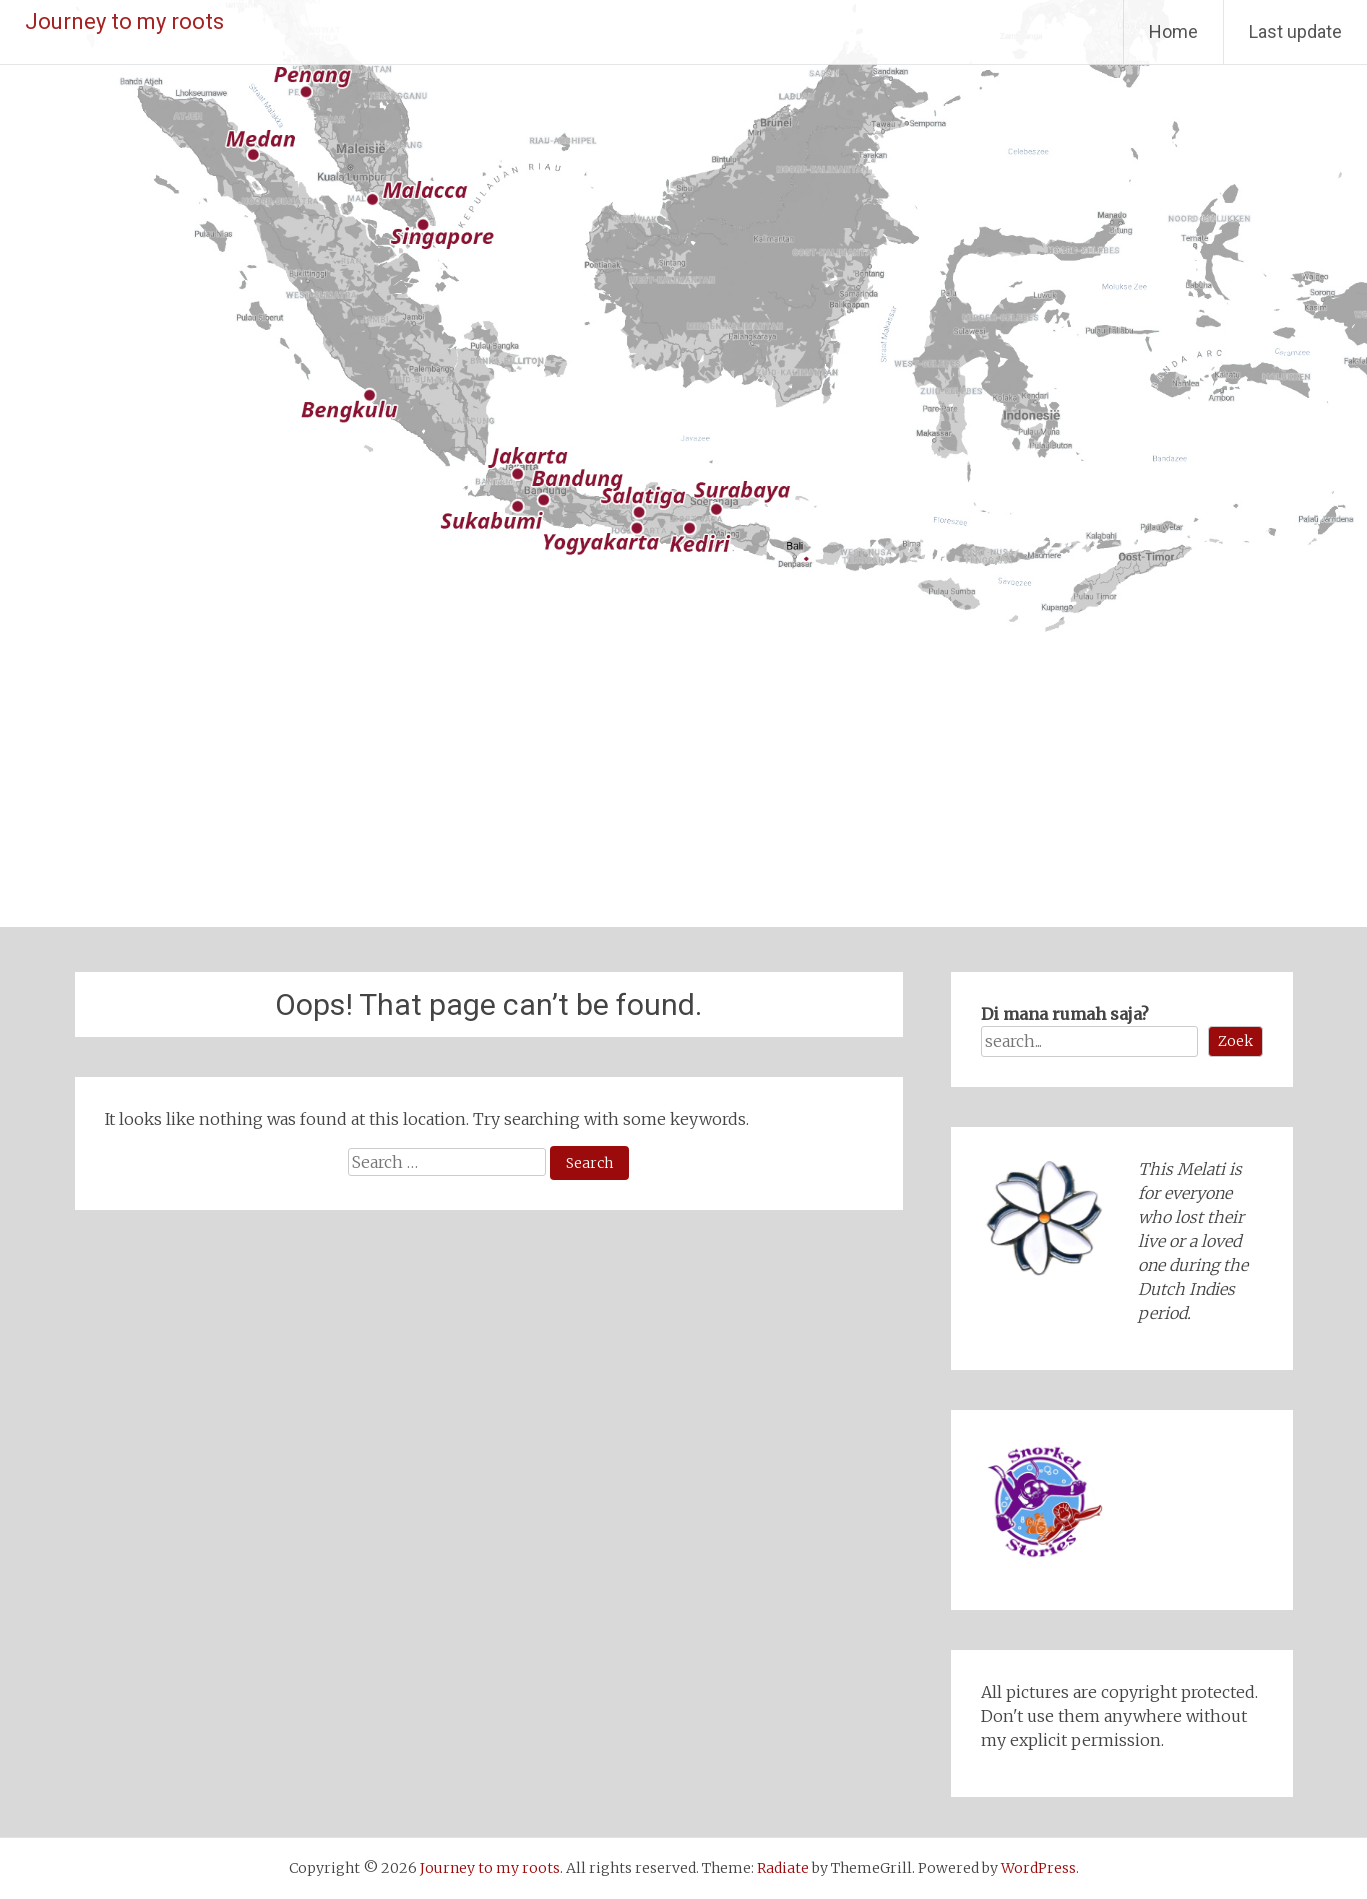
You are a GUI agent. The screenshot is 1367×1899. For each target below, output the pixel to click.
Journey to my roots (124, 21)
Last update (1295, 31)
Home (1173, 31)
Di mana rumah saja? (1065, 1014)
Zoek (1235, 1041)
